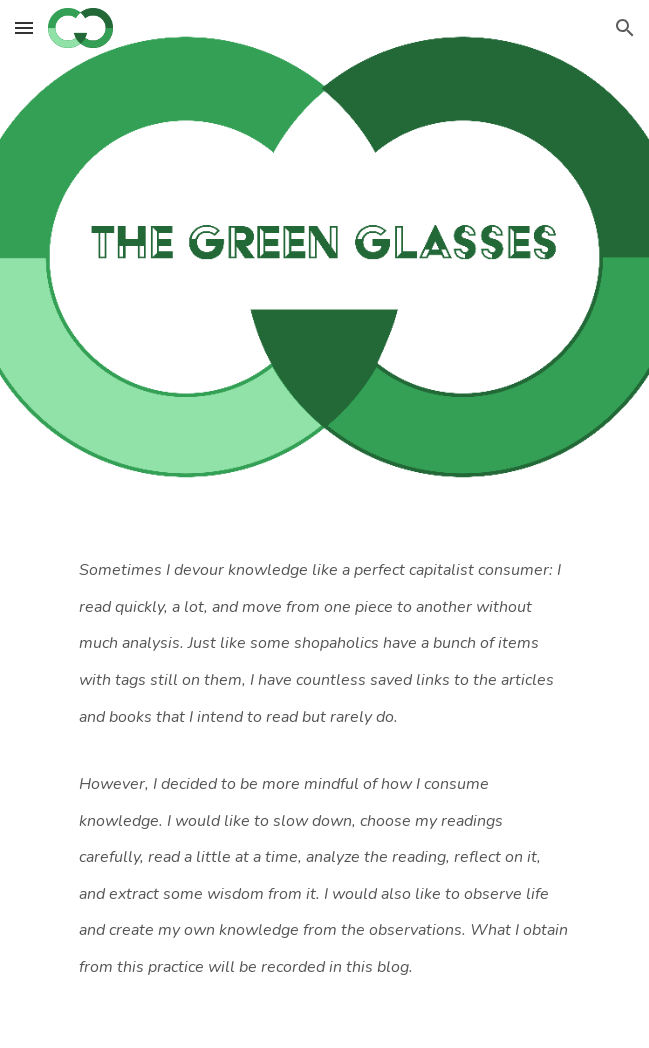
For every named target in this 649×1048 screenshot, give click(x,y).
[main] (324, 784)
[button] (24, 27)
